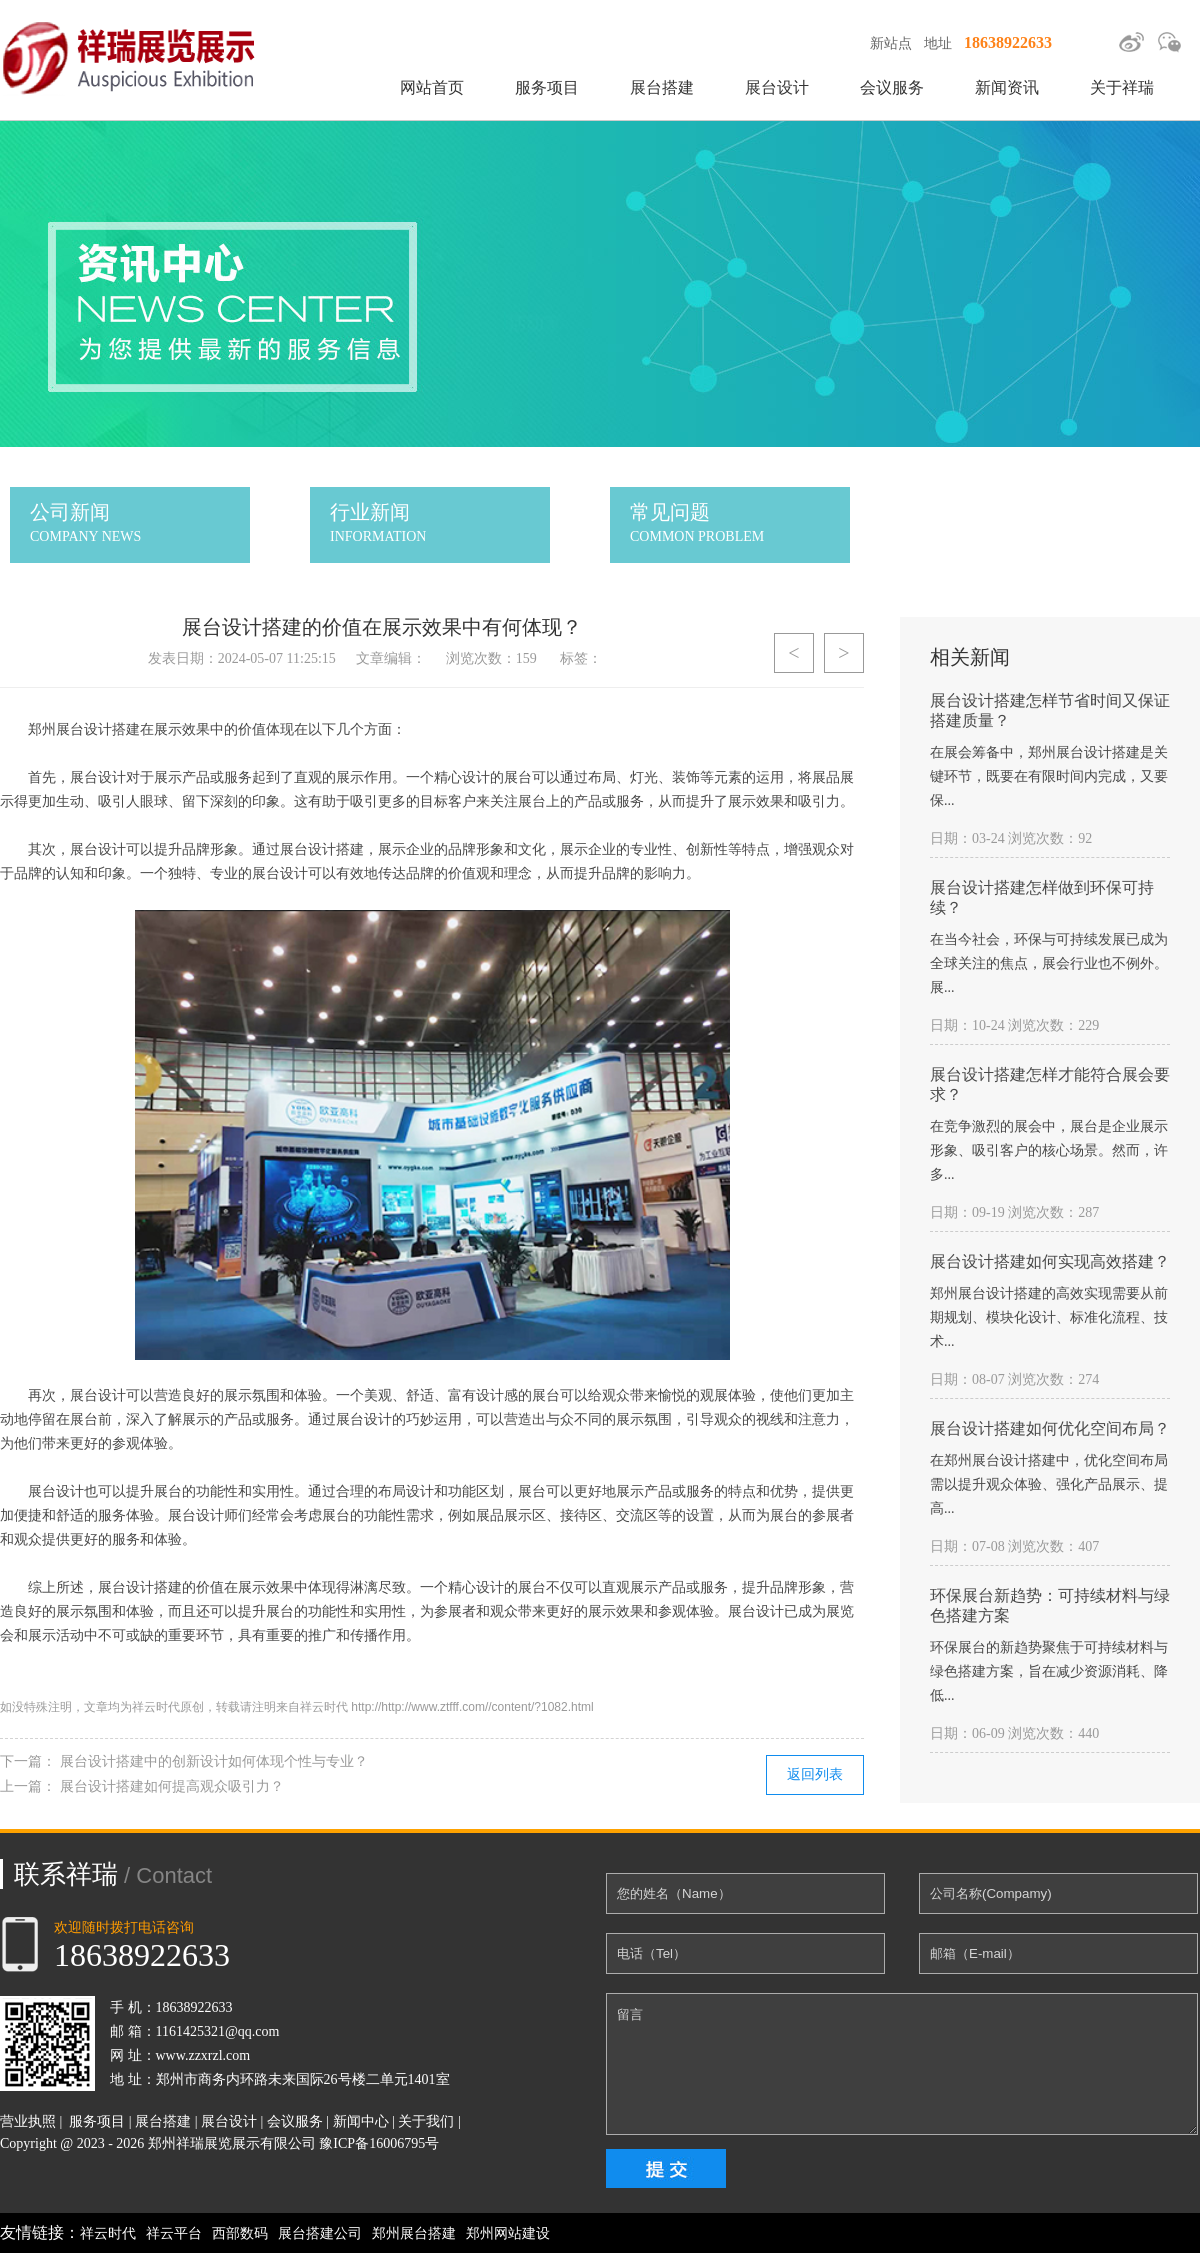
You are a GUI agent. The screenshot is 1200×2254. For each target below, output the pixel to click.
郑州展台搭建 (414, 2233)
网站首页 (432, 87)
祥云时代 (108, 2233)
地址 (938, 43)
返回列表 (815, 1774)
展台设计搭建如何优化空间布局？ (1050, 1428)
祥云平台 (174, 2233)
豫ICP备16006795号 (379, 2143)
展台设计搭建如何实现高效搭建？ (1050, 1261)
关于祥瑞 (1122, 87)
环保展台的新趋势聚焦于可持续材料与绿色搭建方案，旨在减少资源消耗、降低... (1049, 1671)
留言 (902, 2064)
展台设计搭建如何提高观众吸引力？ (172, 1786)
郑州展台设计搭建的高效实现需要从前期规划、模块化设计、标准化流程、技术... (1049, 1317)
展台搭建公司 (320, 2233)
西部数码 (240, 2233)
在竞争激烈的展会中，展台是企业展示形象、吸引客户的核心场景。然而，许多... (1049, 1150)
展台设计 (777, 87)
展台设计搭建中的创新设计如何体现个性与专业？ (214, 1761)
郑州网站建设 (508, 2233)
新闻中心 (361, 2121)
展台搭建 (662, 87)
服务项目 (547, 87)
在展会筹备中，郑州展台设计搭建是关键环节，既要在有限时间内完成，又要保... (1049, 776)
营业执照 (28, 2121)
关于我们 (426, 2121)
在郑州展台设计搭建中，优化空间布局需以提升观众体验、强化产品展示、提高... (1049, 1484)
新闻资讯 (1007, 87)
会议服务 (892, 87)
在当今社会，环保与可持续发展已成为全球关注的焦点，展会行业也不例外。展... (1049, 963)
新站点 (891, 43)
